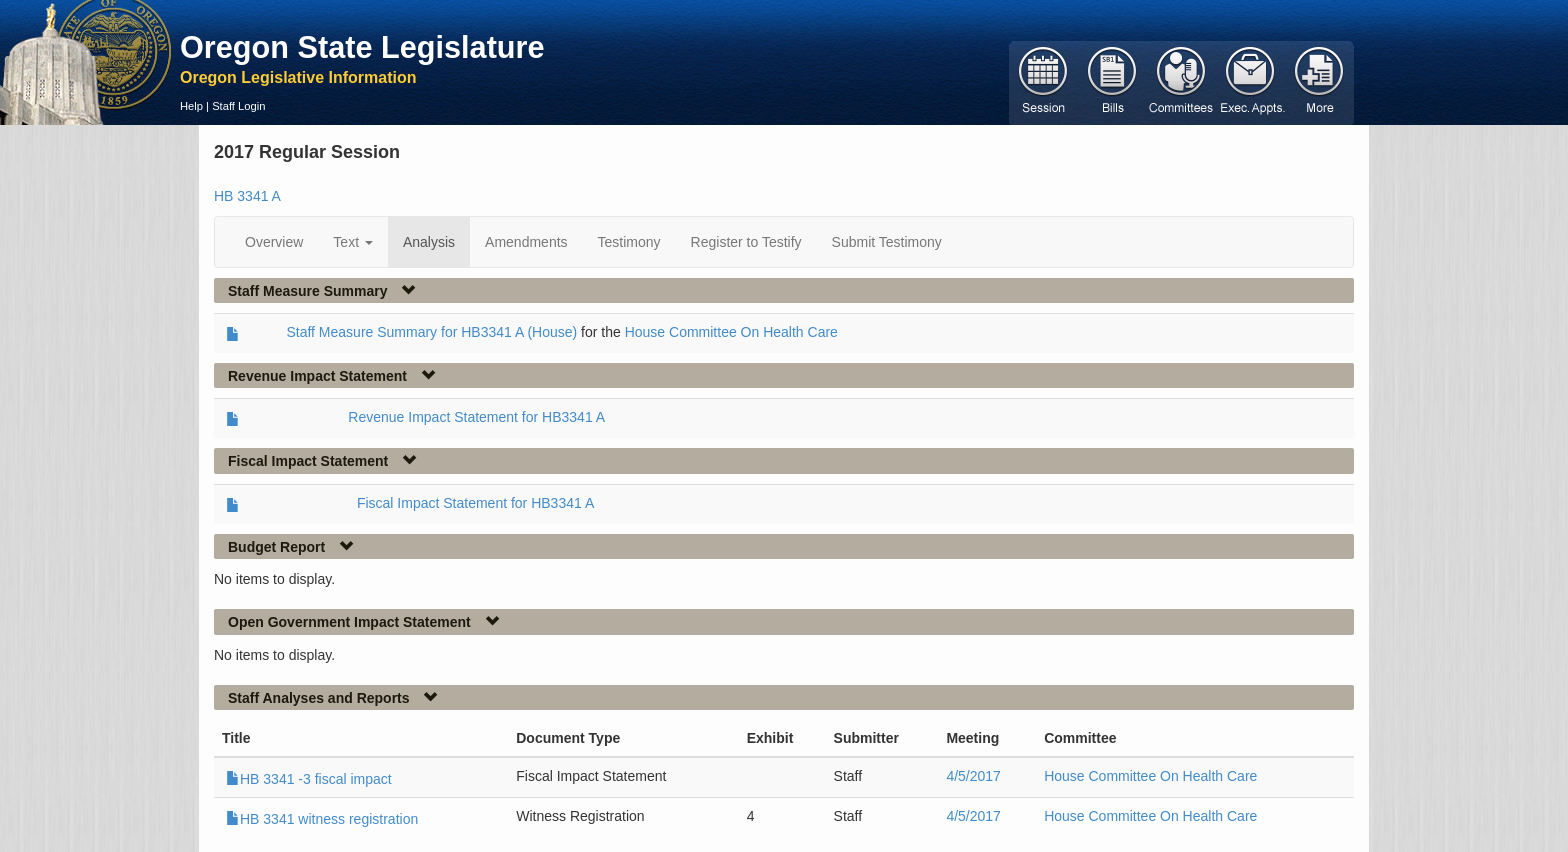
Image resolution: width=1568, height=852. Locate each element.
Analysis (429, 242)
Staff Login (238, 106)
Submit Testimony (887, 242)
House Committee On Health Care (731, 332)
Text (353, 242)
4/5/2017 (973, 776)
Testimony (629, 242)
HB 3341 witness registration (322, 819)
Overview (274, 242)
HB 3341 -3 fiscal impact (309, 779)
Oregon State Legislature (362, 47)
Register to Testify (746, 242)
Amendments (526, 242)
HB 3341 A (247, 196)
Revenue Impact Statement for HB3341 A (476, 417)
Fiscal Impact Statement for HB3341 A (475, 503)
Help (191, 106)
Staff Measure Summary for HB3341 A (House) (431, 332)
